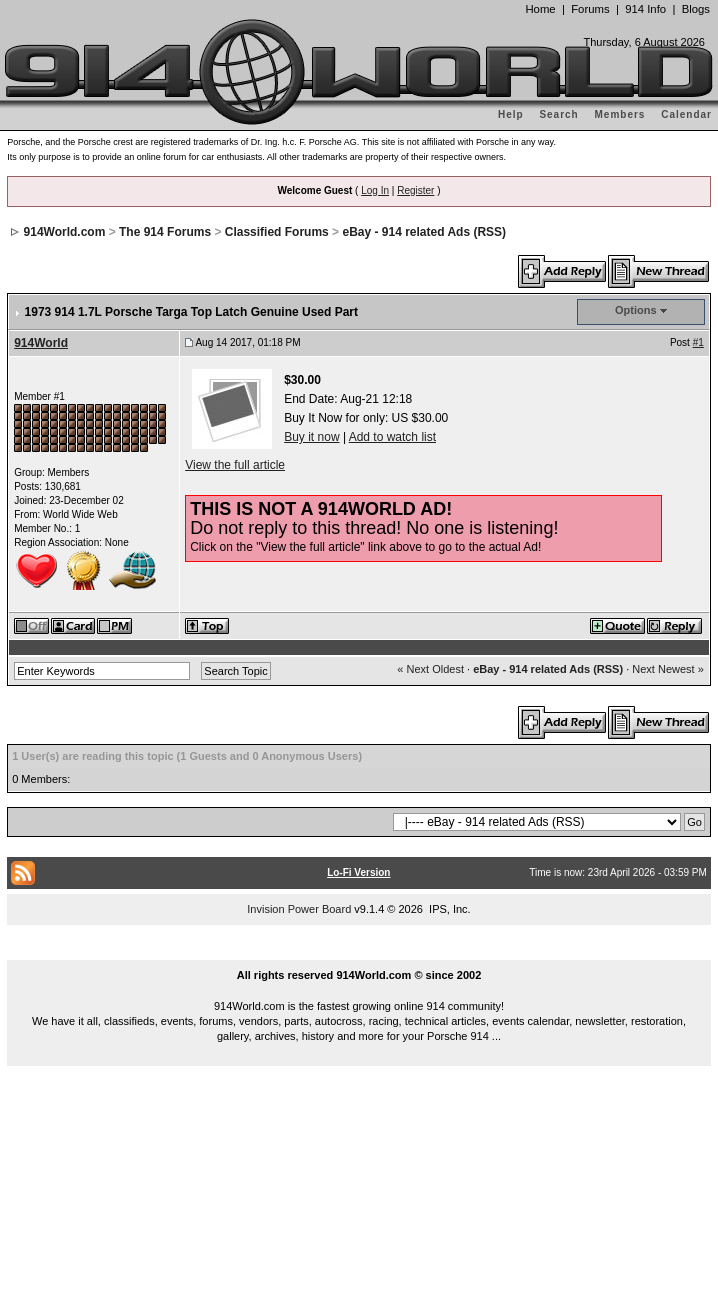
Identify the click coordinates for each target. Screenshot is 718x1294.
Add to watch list (392, 437)
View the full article (235, 465)
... (359, 952)
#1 (698, 342)
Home (540, 9)
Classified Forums (277, 232)
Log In (375, 190)
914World (41, 343)
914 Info (645, 9)
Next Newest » (668, 669)
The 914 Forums (165, 232)
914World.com (65, 232)
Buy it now (311, 437)
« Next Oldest (430, 669)
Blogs (696, 9)
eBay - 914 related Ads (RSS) (424, 232)
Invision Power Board (299, 909)
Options (636, 310)
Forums (590, 9)
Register (415, 190)
